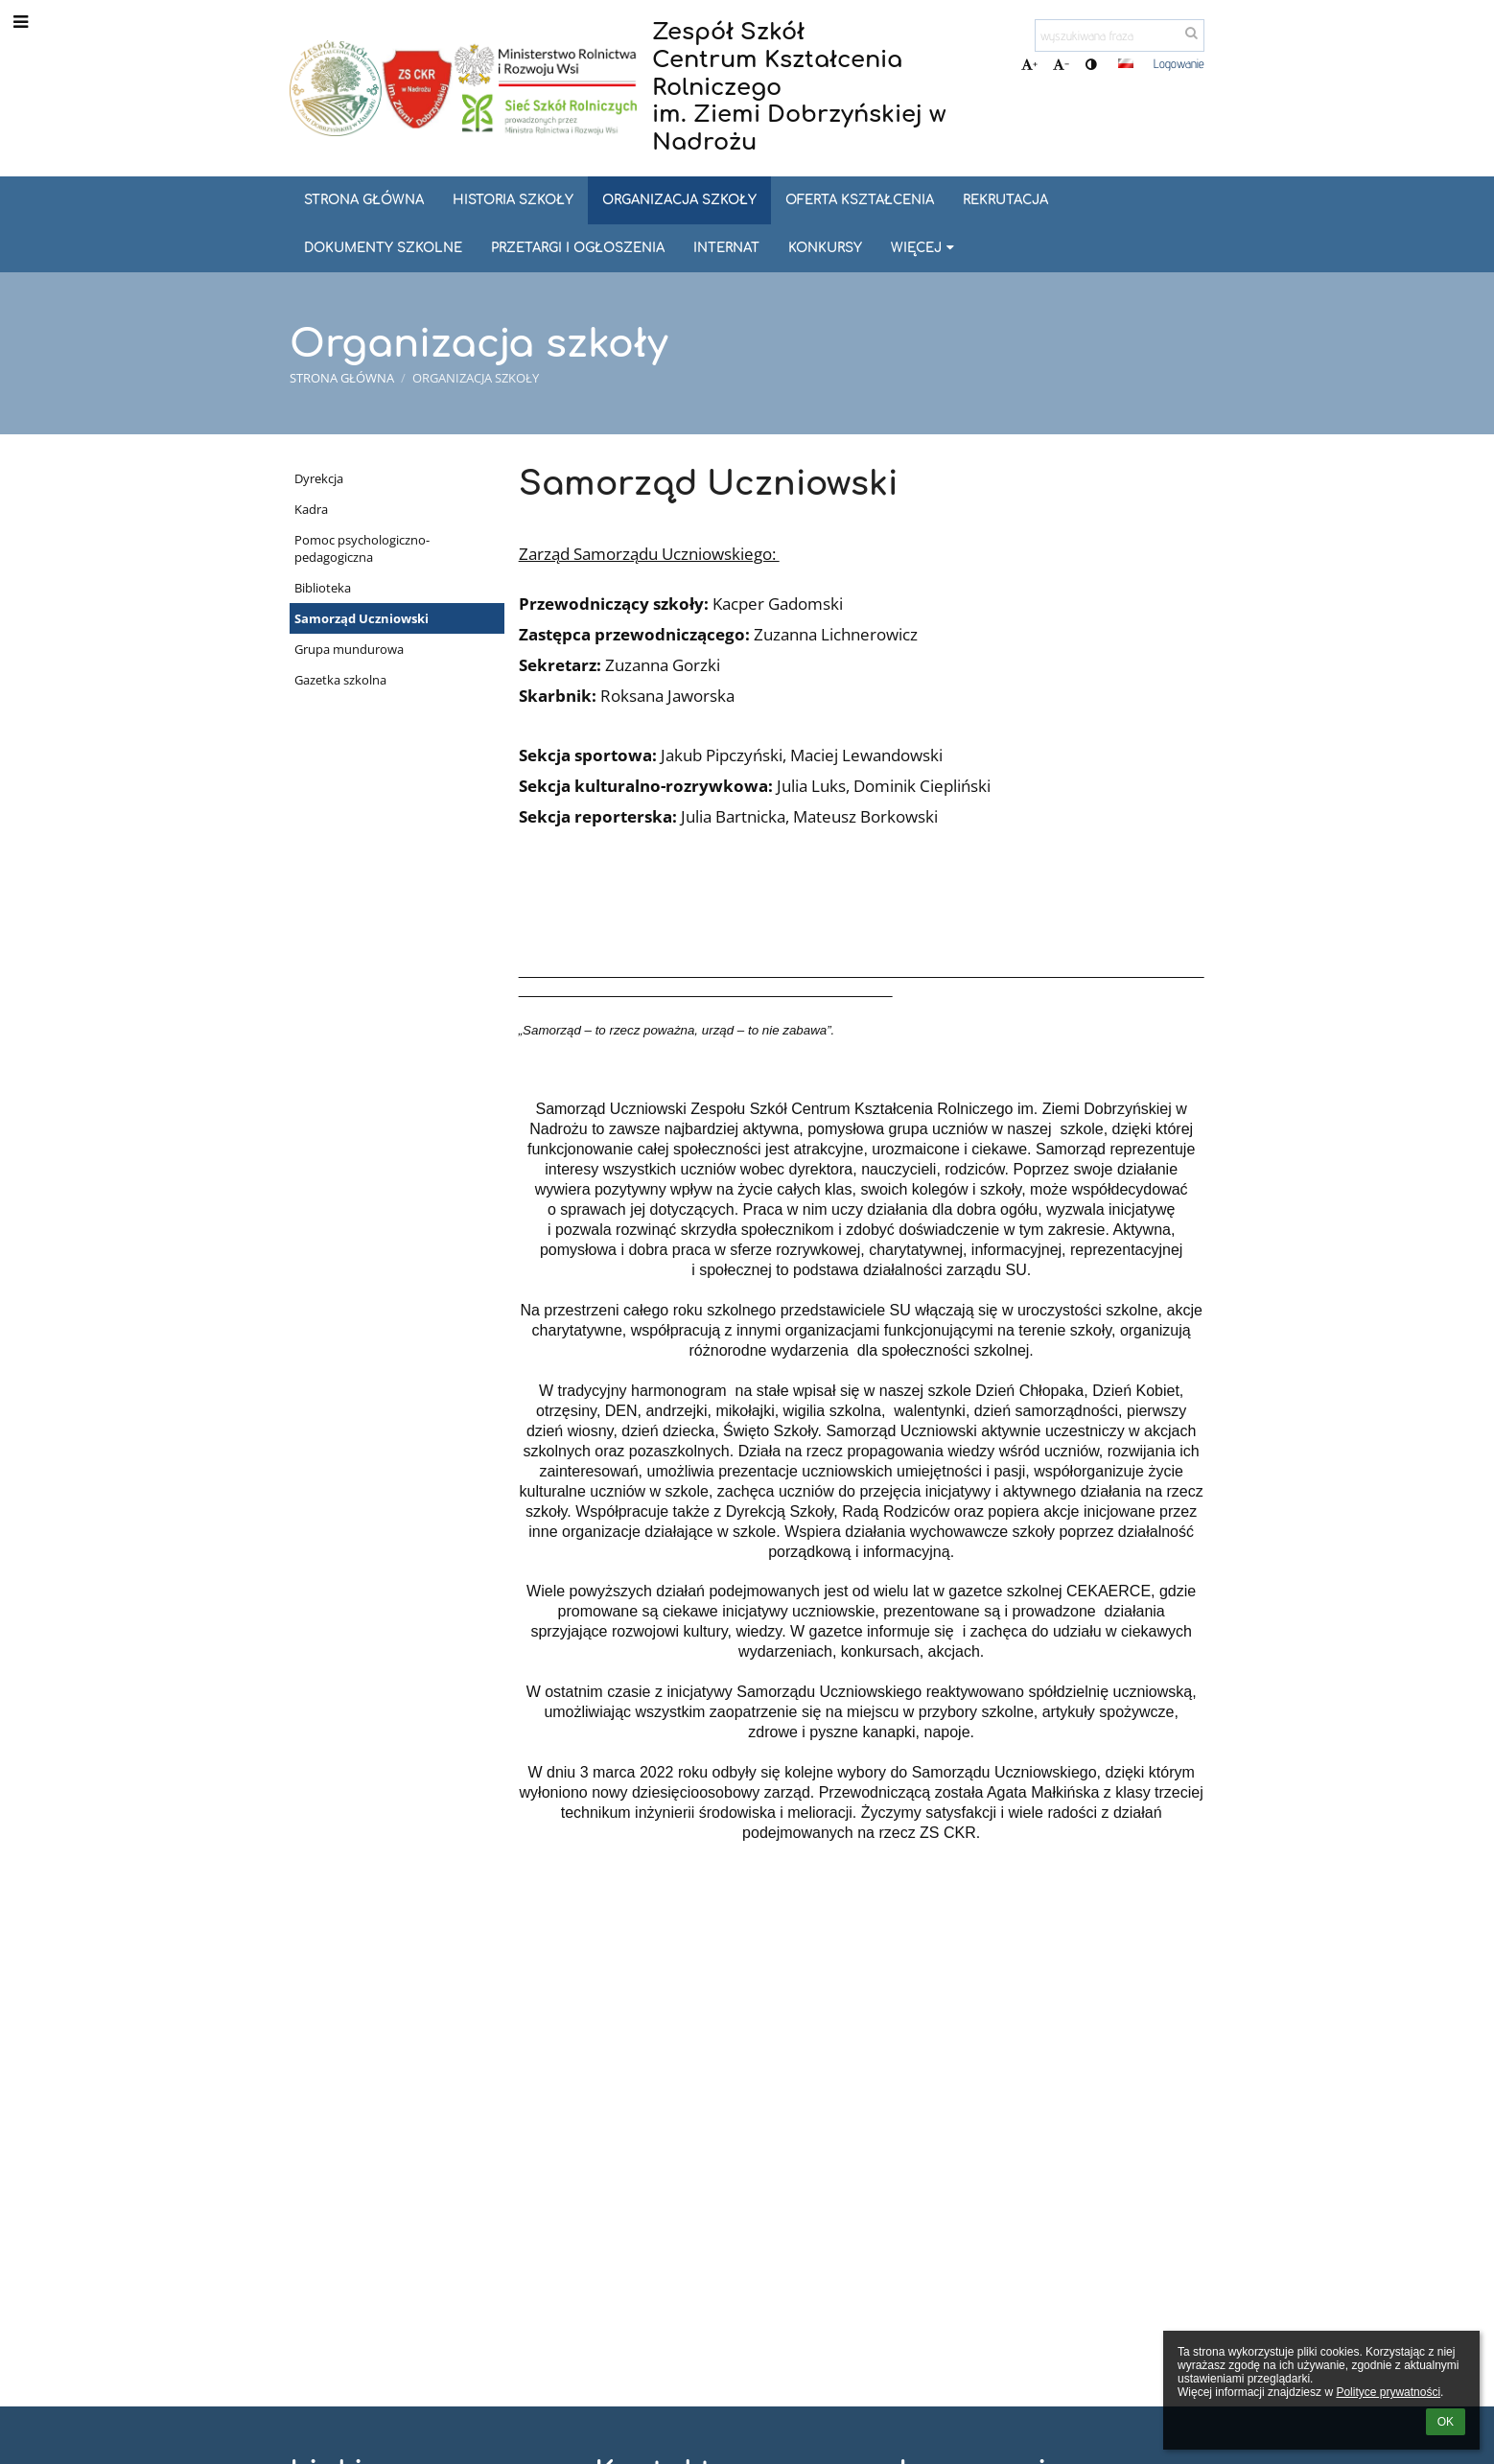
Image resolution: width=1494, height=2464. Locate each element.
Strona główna (342, 377)
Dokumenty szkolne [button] (383, 248)
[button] (1125, 63)
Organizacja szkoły (475, 377)
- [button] (1061, 64)
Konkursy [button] (825, 248)
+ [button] (1029, 64)
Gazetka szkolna (340, 679)
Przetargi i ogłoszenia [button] (578, 248)
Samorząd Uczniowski (361, 618)
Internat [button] (726, 248)
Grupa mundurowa (349, 649)
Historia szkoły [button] (513, 200)
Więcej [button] (924, 248)
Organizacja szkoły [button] (679, 200)
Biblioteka (322, 587)
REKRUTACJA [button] (1005, 200)
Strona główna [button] (364, 200)
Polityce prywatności (1388, 2392)
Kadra (311, 509)
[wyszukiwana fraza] (1119, 35)
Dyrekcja (318, 478)
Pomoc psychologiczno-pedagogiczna (362, 548)
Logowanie (1179, 63)
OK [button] (1445, 2422)
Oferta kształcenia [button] (859, 200)
